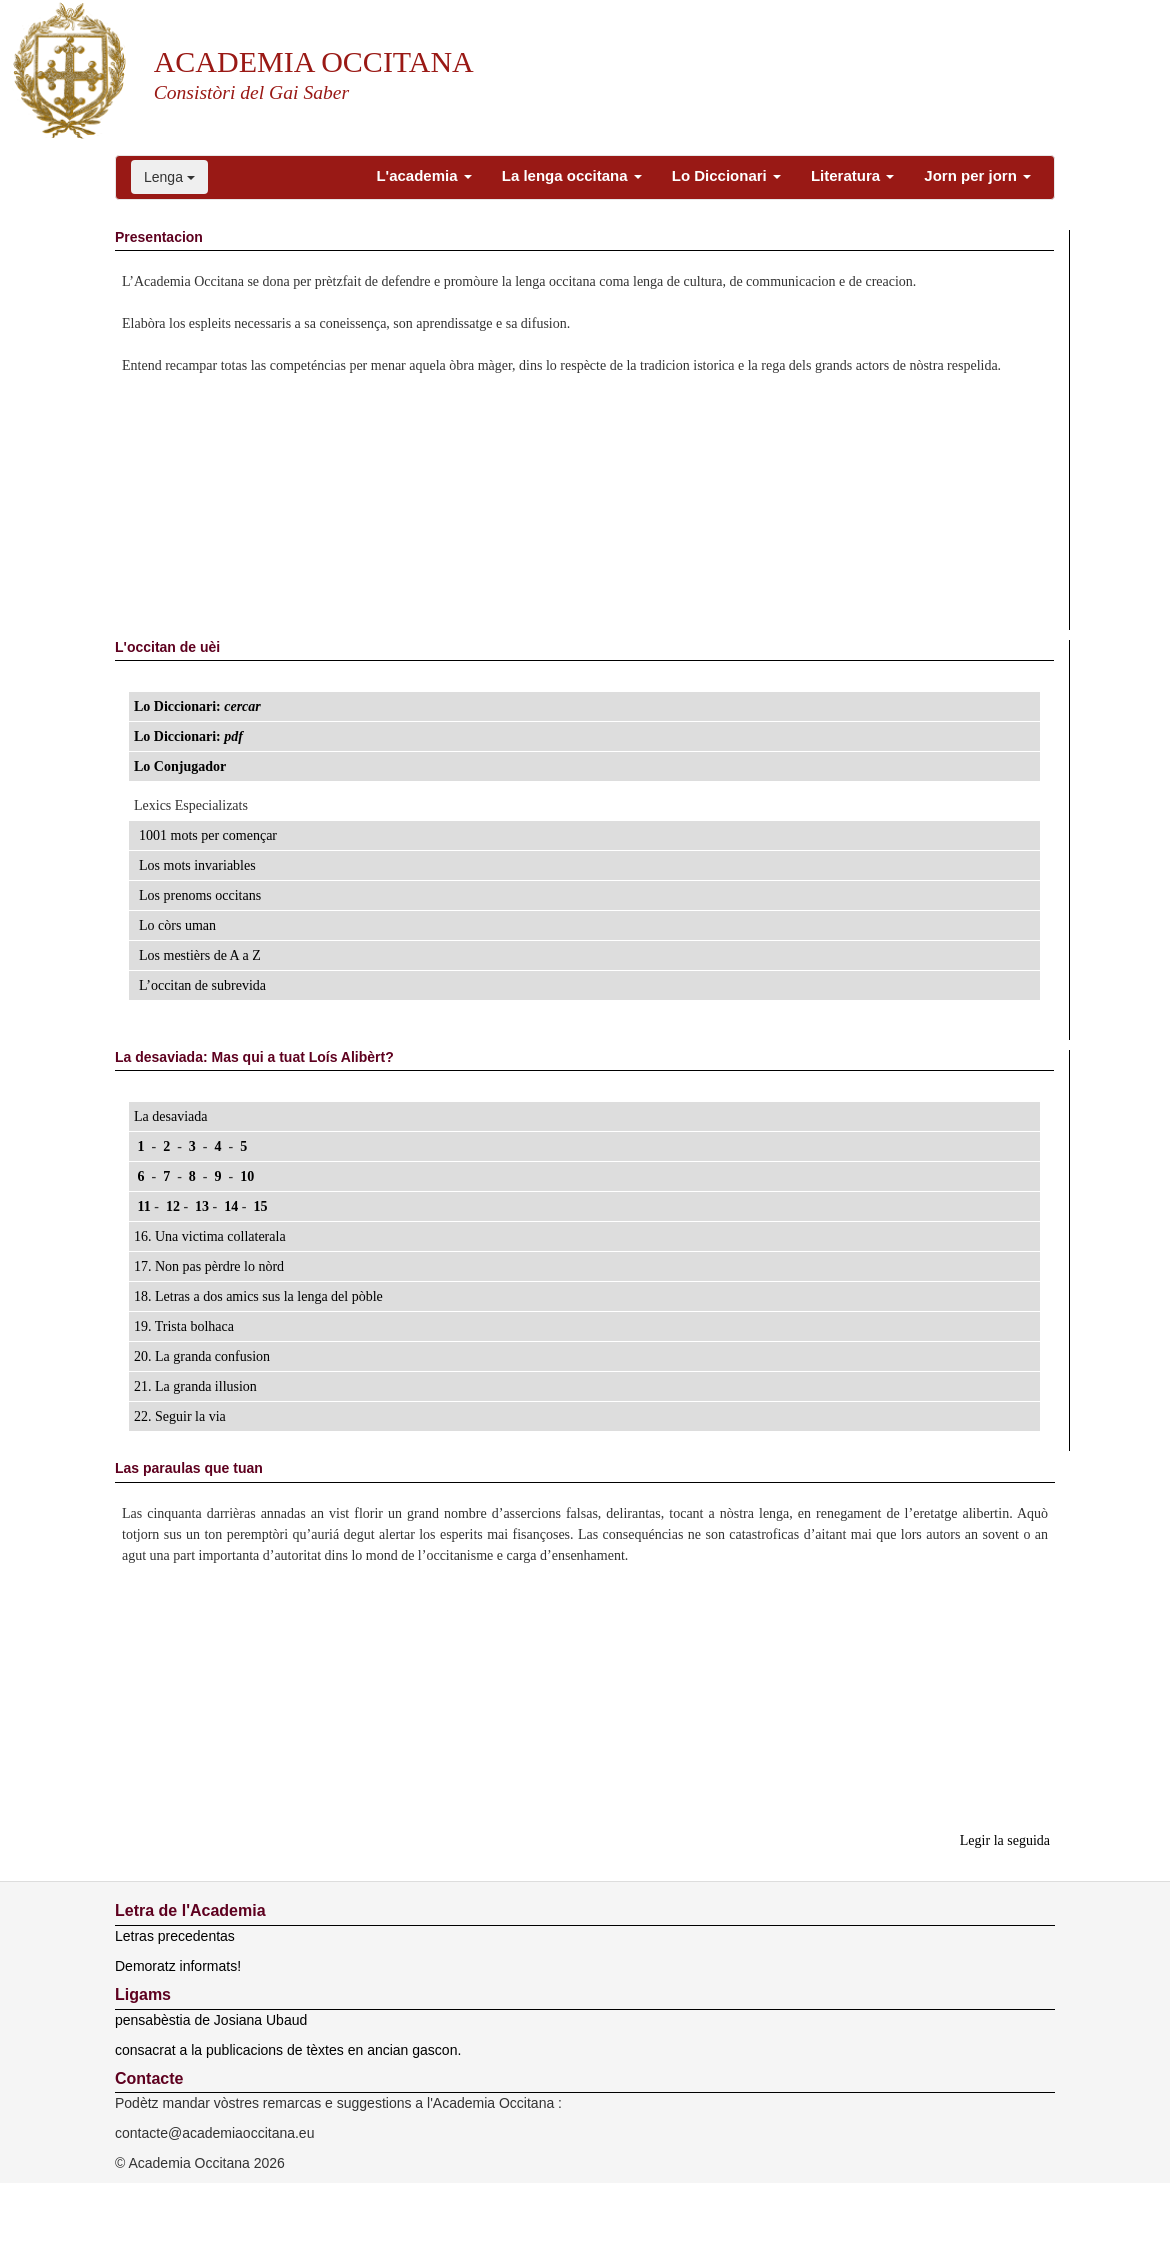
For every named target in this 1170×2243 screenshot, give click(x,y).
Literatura (852, 175)
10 (247, 1176)
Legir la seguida (1005, 1840)
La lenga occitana (572, 175)
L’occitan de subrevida (202, 985)
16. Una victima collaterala (210, 1236)
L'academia (423, 175)
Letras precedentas (175, 1936)
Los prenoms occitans (200, 895)
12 (172, 1206)
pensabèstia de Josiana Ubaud (211, 2020)
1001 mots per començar (208, 835)
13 (202, 1206)
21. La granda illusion (195, 1386)
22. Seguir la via (180, 1416)
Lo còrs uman (177, 925)
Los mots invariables (197, 865)
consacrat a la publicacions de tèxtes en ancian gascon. (288, 2050)
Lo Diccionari (726, 175)
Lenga (169, 177)
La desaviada (170, 1116)
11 (144, 1206)
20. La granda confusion (202, 1356)
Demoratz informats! (178, 1966)
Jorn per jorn (977, 175)
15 (260, 1206)
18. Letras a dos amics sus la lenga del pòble (258, 1296)
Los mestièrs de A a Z (200, 955)
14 (231, 1206)
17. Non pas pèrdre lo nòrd (209, 1266)
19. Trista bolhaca (184, 1326)
